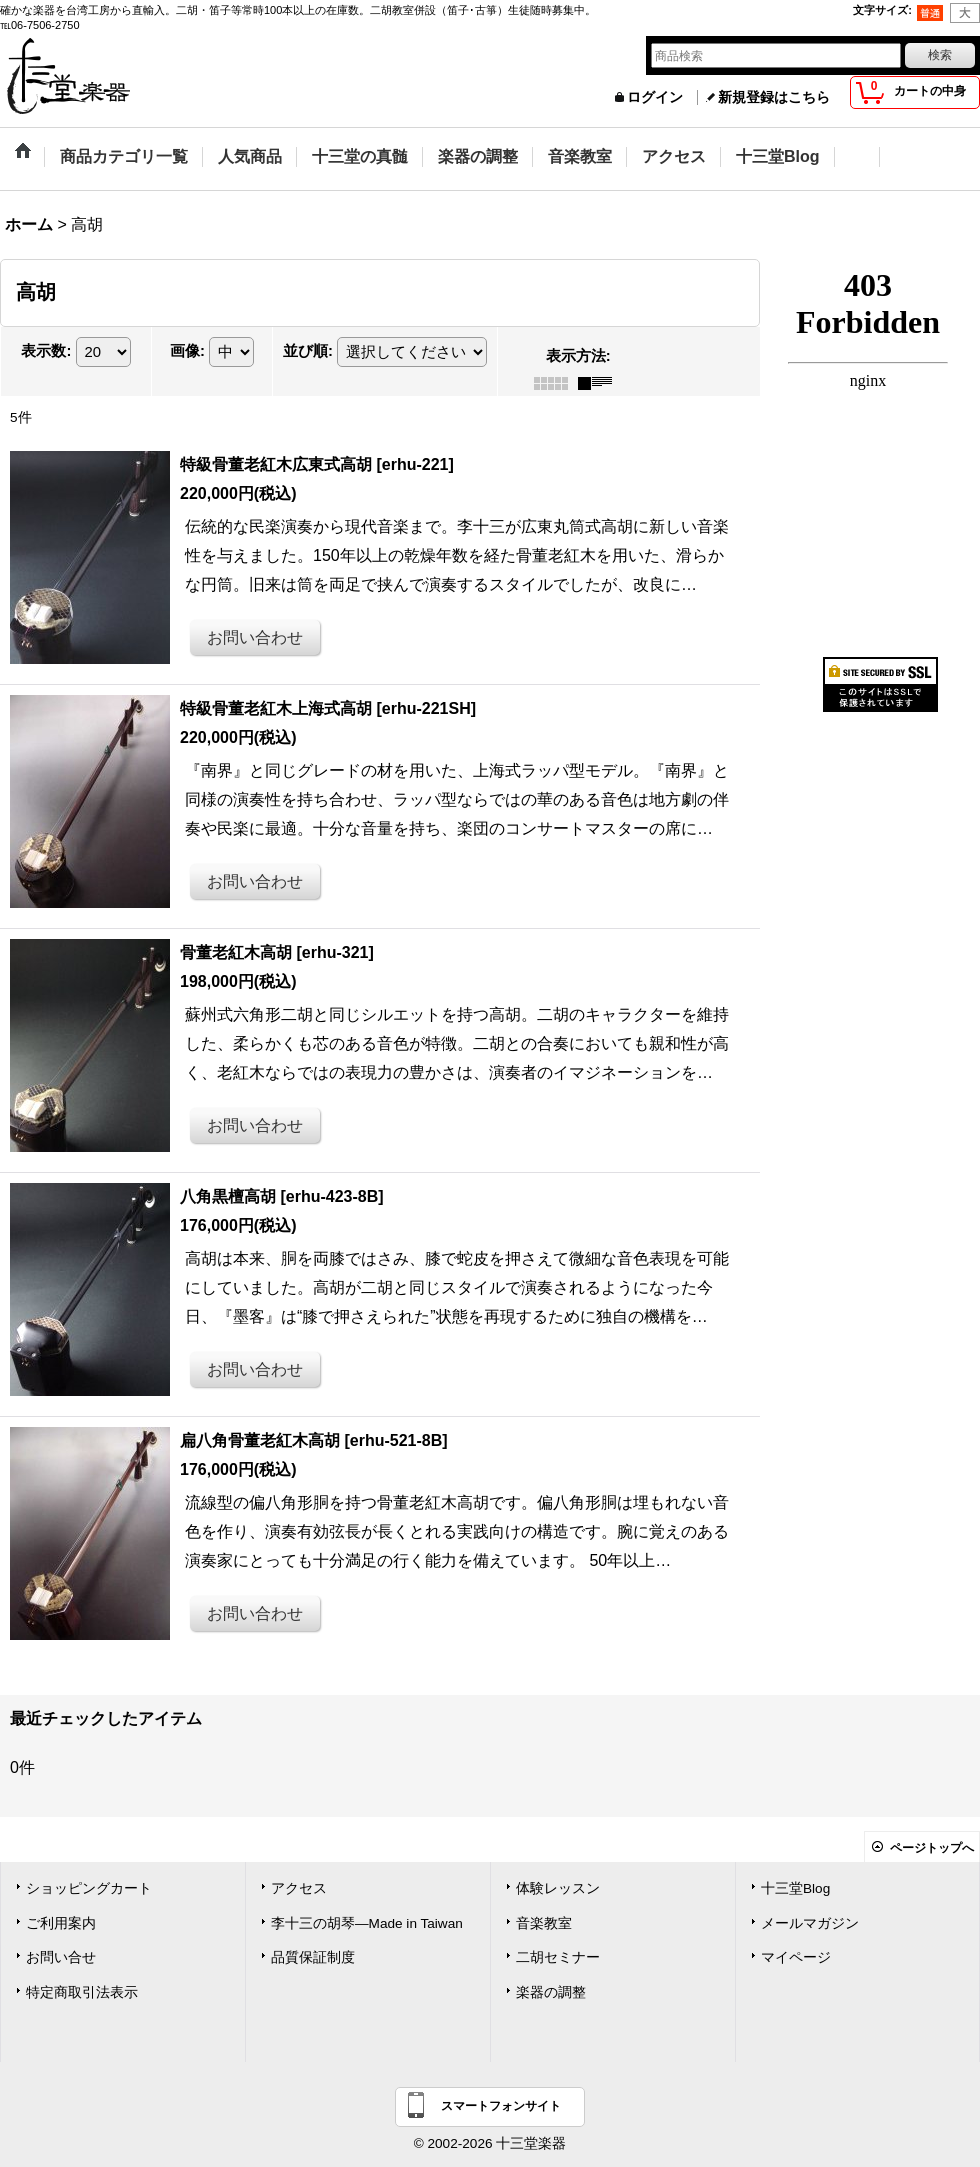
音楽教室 (544, 1923)
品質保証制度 (313, 1957)
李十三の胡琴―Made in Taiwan (367, 1923)
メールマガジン (810, 1923)
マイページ (796, 1957)
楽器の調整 (551, 1992)
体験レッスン (558, 1888)
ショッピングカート (89, 1888)
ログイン (655, 97)
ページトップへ (932, 1848)
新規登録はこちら (774, 97)
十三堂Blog (795, 1888)
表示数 (46, 351)
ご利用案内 (61, 1923)
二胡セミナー (558, 1957)
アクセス (299, 1888)
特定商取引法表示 (82, 1992)
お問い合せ (61, 1957)
